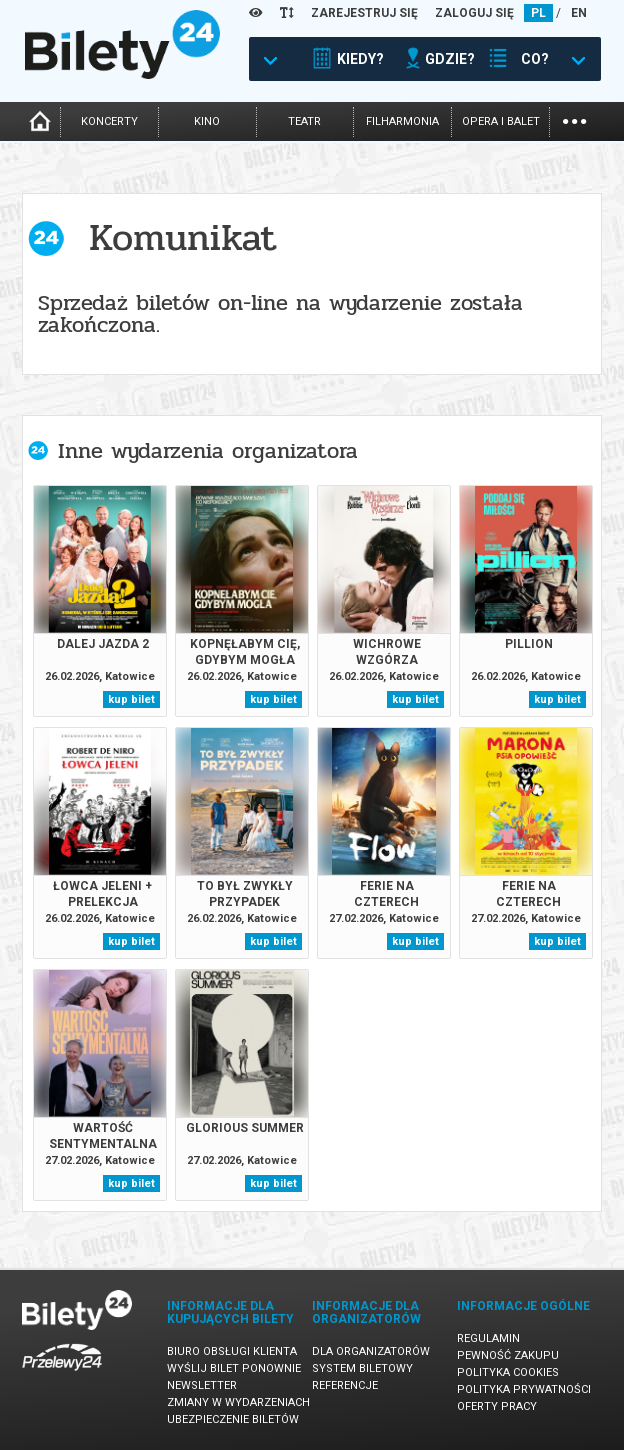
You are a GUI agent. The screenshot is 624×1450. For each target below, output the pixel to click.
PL (538, 13)
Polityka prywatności (524, 1389)
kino (207, 121)
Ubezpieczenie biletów (233, 1419)
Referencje (345, 1385)
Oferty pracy (497, 1406)
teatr (304, 121)
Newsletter (202, 1385)
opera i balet (501, 121)
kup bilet (131, 699)
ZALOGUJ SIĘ (474, 13)
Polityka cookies (508, 1372)
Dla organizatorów (371, 1351)
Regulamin (488, 1338)
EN (579, 13)
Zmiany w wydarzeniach (238, 1402)
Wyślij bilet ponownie (234, 1368)
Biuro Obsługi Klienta (232, 1351)
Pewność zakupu (508, 1355)
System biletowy (362, 1368)
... (574, 119)
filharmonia (402, 121)
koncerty (109, 121)
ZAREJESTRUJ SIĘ (364, 13)
